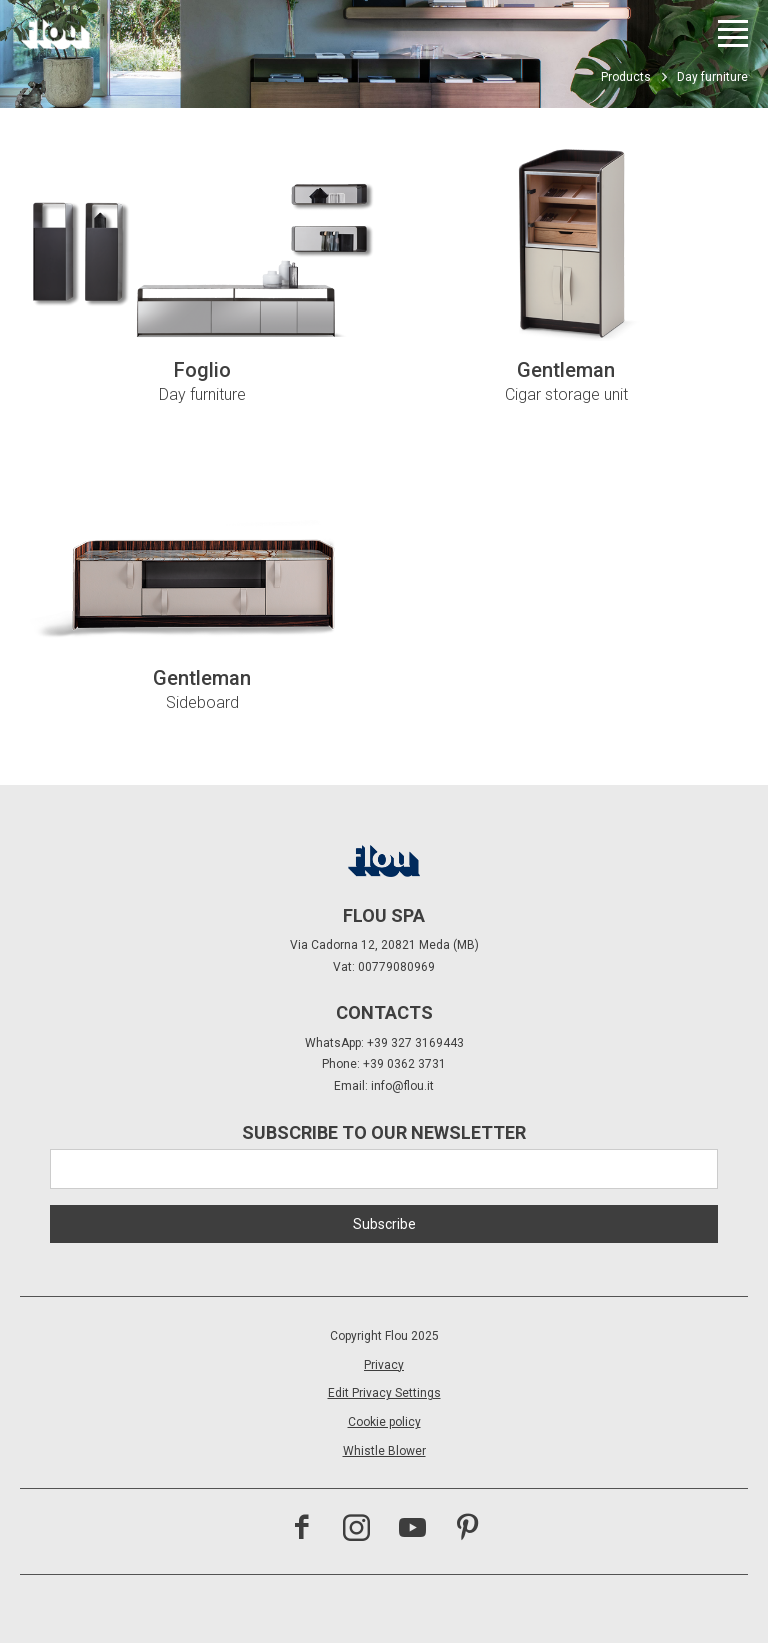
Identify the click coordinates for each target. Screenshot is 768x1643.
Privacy (384, 1365)
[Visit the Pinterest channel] (467, 1530)
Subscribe (384, 1224)
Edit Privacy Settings (384, 1393)
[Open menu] (733, 33)
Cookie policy (384, 1422)
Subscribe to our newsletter (384, 1132)
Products (626, 77)
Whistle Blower (384, 1451)
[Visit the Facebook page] (301, 1530)
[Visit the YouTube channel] (412, 1530)
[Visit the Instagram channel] (356, 1530)
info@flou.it (402, 1086)
